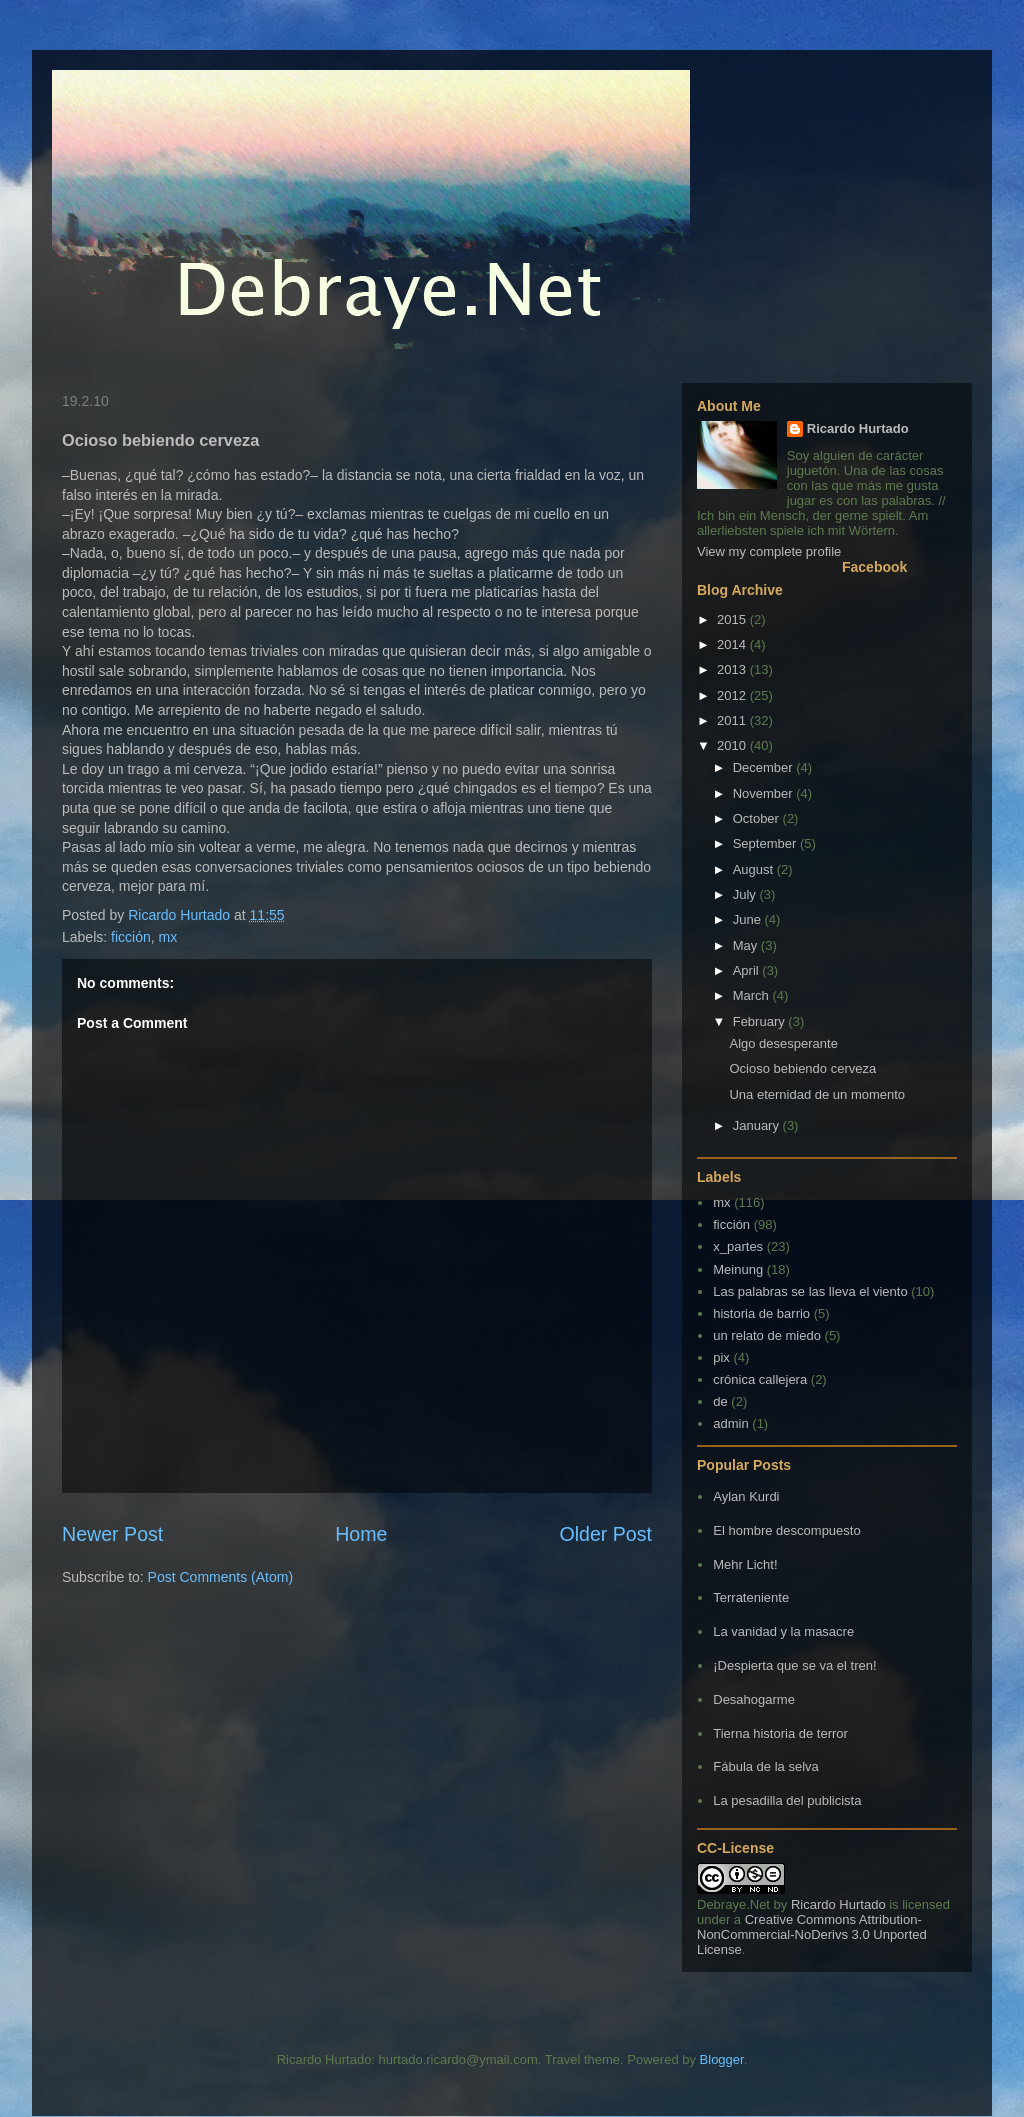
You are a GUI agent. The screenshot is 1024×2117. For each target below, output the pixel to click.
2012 (733, 695)
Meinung (738, 1269)
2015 (733, 619)
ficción (131, 937)
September (766, 843)
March (753, 995)
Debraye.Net (733, 1904)
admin (730, 1423)
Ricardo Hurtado (858, 428)
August (755, 869)
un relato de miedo (767, 1335)
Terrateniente (751, 1597)
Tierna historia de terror (780, 1733)
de (720, 1401)
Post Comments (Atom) (220, 1577)
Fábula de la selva (766, 1766)
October (758, 818)
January (758, 1125)
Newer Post (112, 1534)
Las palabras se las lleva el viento (810, 1291)
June (749, 919)
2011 (733, 720)
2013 (733, 669)
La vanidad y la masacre (783, 1631)
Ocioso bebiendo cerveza (802, 1068)
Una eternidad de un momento (817, 1094)
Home (361, 1534)
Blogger (722, 2059)
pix (721, 1357)
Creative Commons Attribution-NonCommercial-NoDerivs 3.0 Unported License (812, 1934)
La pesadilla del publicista (787, 1800)
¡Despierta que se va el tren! (794, 1665)
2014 (733, 644)
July (746, 894)
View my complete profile (769, 551)
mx (168, 937)
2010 (733, 745)
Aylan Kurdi (746, 1496)
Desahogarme (754, 1699)
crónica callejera (760, 1379)
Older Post (605, 1534)
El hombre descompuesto (786, 1530)
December (765, 767)
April (748, 970)
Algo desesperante (783, 1043)
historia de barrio (761, 1313)
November (765, 793)
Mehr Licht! (745, 1564)
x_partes (738, 1246)
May (747, 945)
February (761, 1021)
